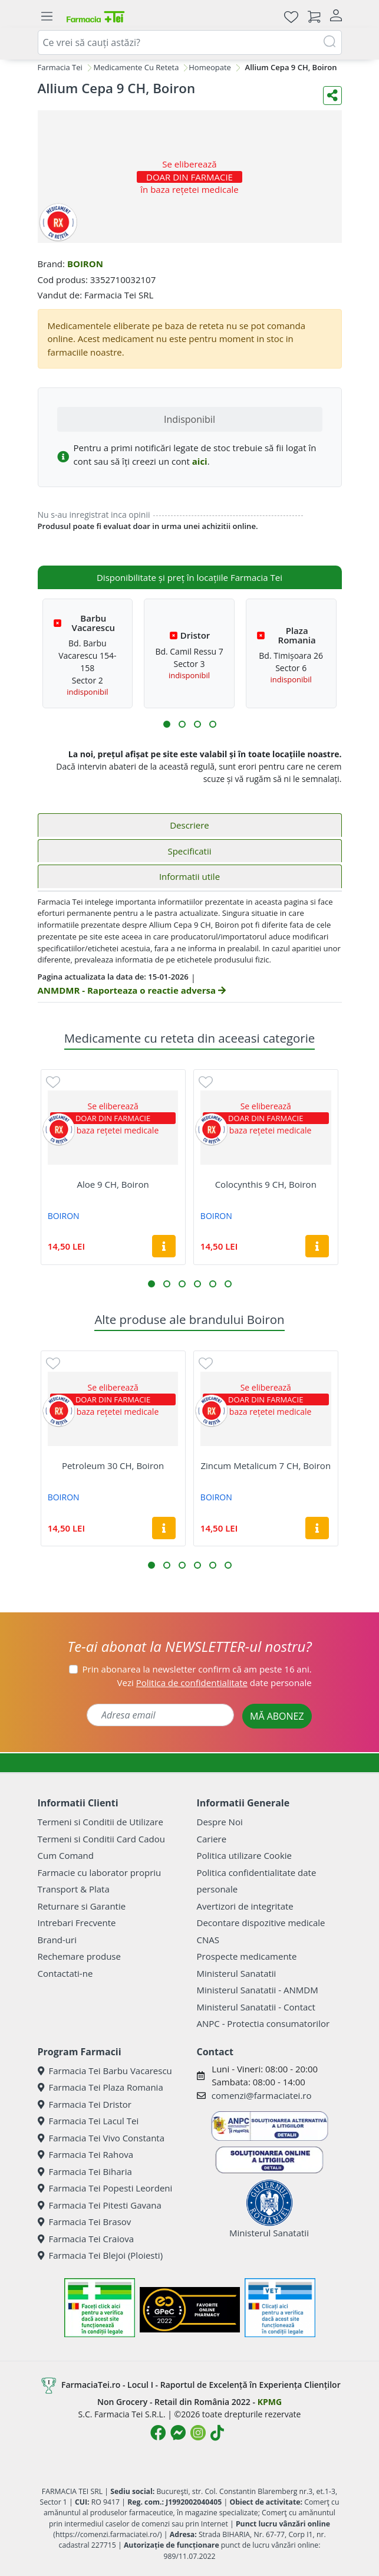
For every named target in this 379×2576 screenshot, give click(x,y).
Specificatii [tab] (189, 851)
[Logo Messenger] (178, 2432)
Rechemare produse (79, 1956)
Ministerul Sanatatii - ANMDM (257, 1990)
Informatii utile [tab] (189, 876)
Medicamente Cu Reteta (136, 67)
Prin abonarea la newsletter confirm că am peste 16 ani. (197, 1669)
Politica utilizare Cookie (244, 1855)
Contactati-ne (65, 1973)
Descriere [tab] (189, 825)
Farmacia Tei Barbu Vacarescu (105, 2070)
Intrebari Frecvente (77, 1922)
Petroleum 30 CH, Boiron (113, 1465)
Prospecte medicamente (247, 1956)
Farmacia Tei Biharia (85, 2171)
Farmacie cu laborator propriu (100, 1872)
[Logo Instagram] (198, 2432)
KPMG (270, 2401)
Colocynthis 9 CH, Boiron (266, 1184)
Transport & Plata (74, 1889)
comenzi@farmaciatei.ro (262, 2095)
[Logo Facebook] (158, 2432)
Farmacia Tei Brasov (84, 2221)
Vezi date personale (214, 1682)
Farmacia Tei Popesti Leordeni (105, 2188)
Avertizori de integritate (245, 1906)
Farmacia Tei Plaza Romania (100, 2087)
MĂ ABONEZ (277, 1716)
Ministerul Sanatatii (236, 1973)
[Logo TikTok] (217, 2432)
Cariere (212, 1839)
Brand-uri (57, 1940)
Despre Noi (220, 1822)
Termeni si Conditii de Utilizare (100, 1822)
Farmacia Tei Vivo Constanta (101, 2138)
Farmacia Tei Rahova (86, 2154)
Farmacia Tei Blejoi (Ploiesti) (100, 2255)
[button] (166, 724)
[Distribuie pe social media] (332, 95)
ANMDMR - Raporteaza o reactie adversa (132, 990)
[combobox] (190, 42)
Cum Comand (66, 1855)
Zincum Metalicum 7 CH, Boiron (265, 1465)
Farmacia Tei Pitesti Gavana (100, 2205)
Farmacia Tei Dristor (84, 2104)
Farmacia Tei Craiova (86, 2239)
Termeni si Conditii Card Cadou (101, 1839)
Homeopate (210, 67)
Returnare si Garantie (82, 1906)
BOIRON (85, 264)
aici (199, 461)
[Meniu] (47, 16)
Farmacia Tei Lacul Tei (88, 2121)
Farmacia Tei (60, 67)
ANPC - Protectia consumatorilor (263, 2023)
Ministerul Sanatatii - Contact (256, 2007)
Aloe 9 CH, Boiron (113, 1184)
